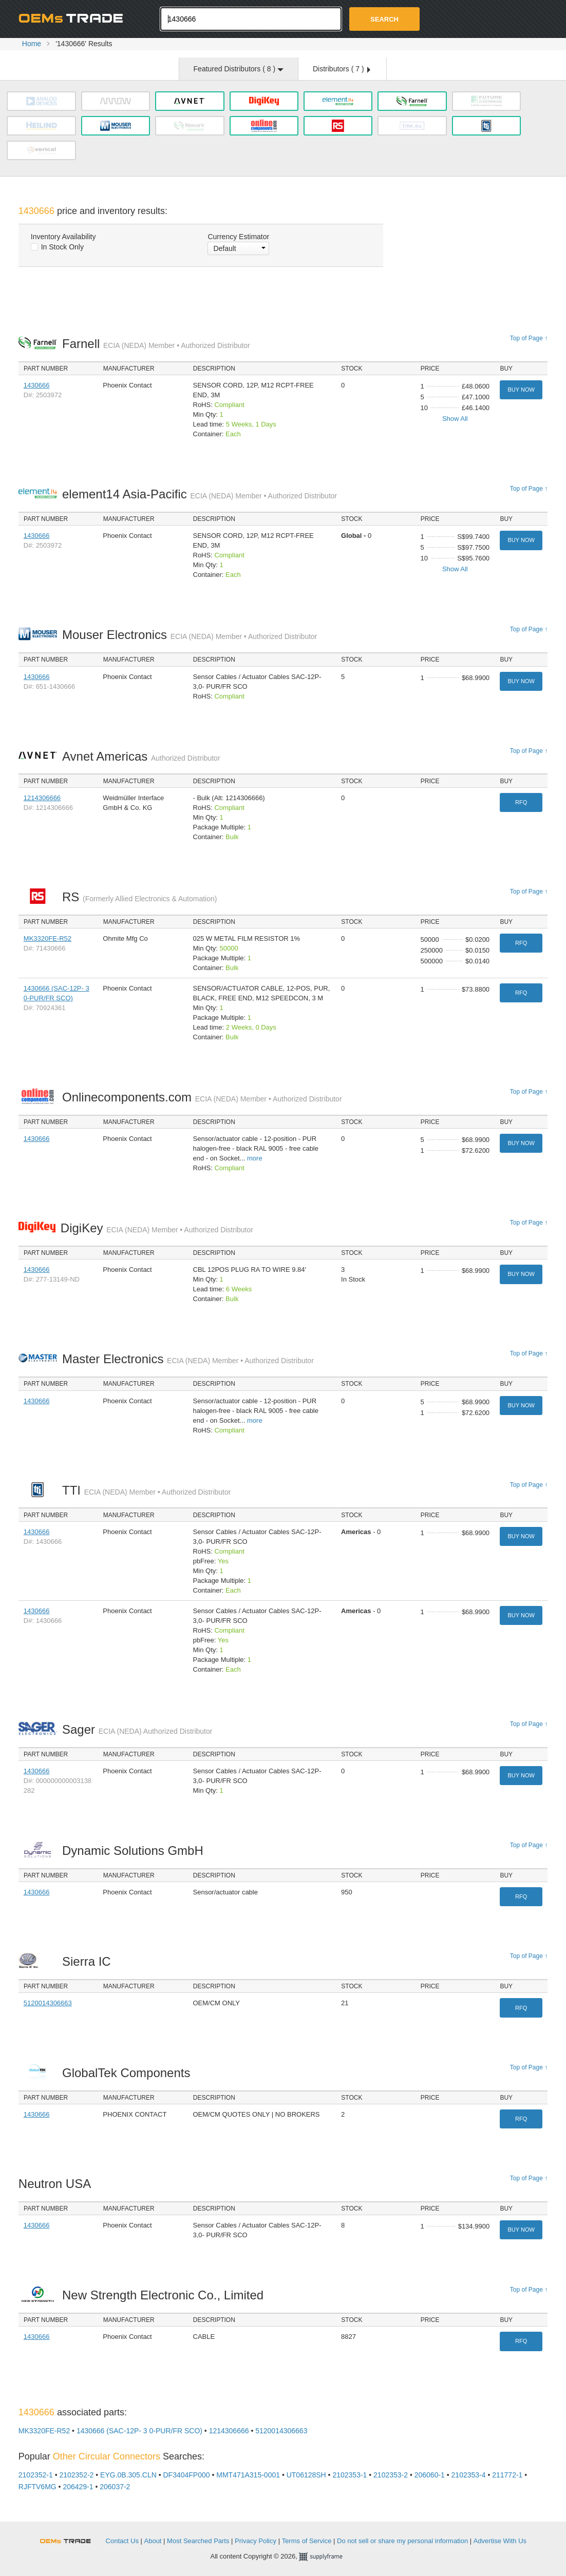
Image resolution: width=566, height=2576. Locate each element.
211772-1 (507, 2475)
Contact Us (122, 2541)
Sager (137, 1729)
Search (384, 19)
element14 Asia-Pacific (199, 494)
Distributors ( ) (341, 69)
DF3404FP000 (186, 2475)
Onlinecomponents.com (202, 1097)
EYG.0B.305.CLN (128, 2475)
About (153, 2541)
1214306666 (42, 798)
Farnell (156, 344)
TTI (146, 1490)
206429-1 (78, 2487)
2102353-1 (349, 2475)
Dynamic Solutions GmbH (135, 1850)
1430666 (37, 385)
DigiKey (157, 1228)
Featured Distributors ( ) (239, 69)
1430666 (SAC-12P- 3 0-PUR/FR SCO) (139, 2431)
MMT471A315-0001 (248, 2475)
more (254, 1158)
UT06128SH (306, 2475)
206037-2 (115, 2487)
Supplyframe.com (327, 2556)
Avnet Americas (141, 756)
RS (139, 897)
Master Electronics (188, 1359)
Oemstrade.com (74, 18)
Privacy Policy (255, 2541)
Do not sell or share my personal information (402, 2541)
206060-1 (429, 2475)
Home (31, 44)
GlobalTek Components (129, 2073)
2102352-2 (76, 2475)
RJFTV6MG (37, 2487)
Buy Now (520, 389)
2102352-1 (35, 2475)
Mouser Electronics (189, 635)
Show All (455, 418)
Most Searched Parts (198, 2541)
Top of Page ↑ (529, 338)
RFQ (521, 802)
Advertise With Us (500, 2541)
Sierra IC (89, 1961)
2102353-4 (468, 2475)
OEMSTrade (70, 2539)
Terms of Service (307, 2541)
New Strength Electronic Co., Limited (165, 2295)
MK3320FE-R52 (47, 938)
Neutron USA (57, 2184)
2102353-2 (390, 2475)
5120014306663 (48, 2003)
